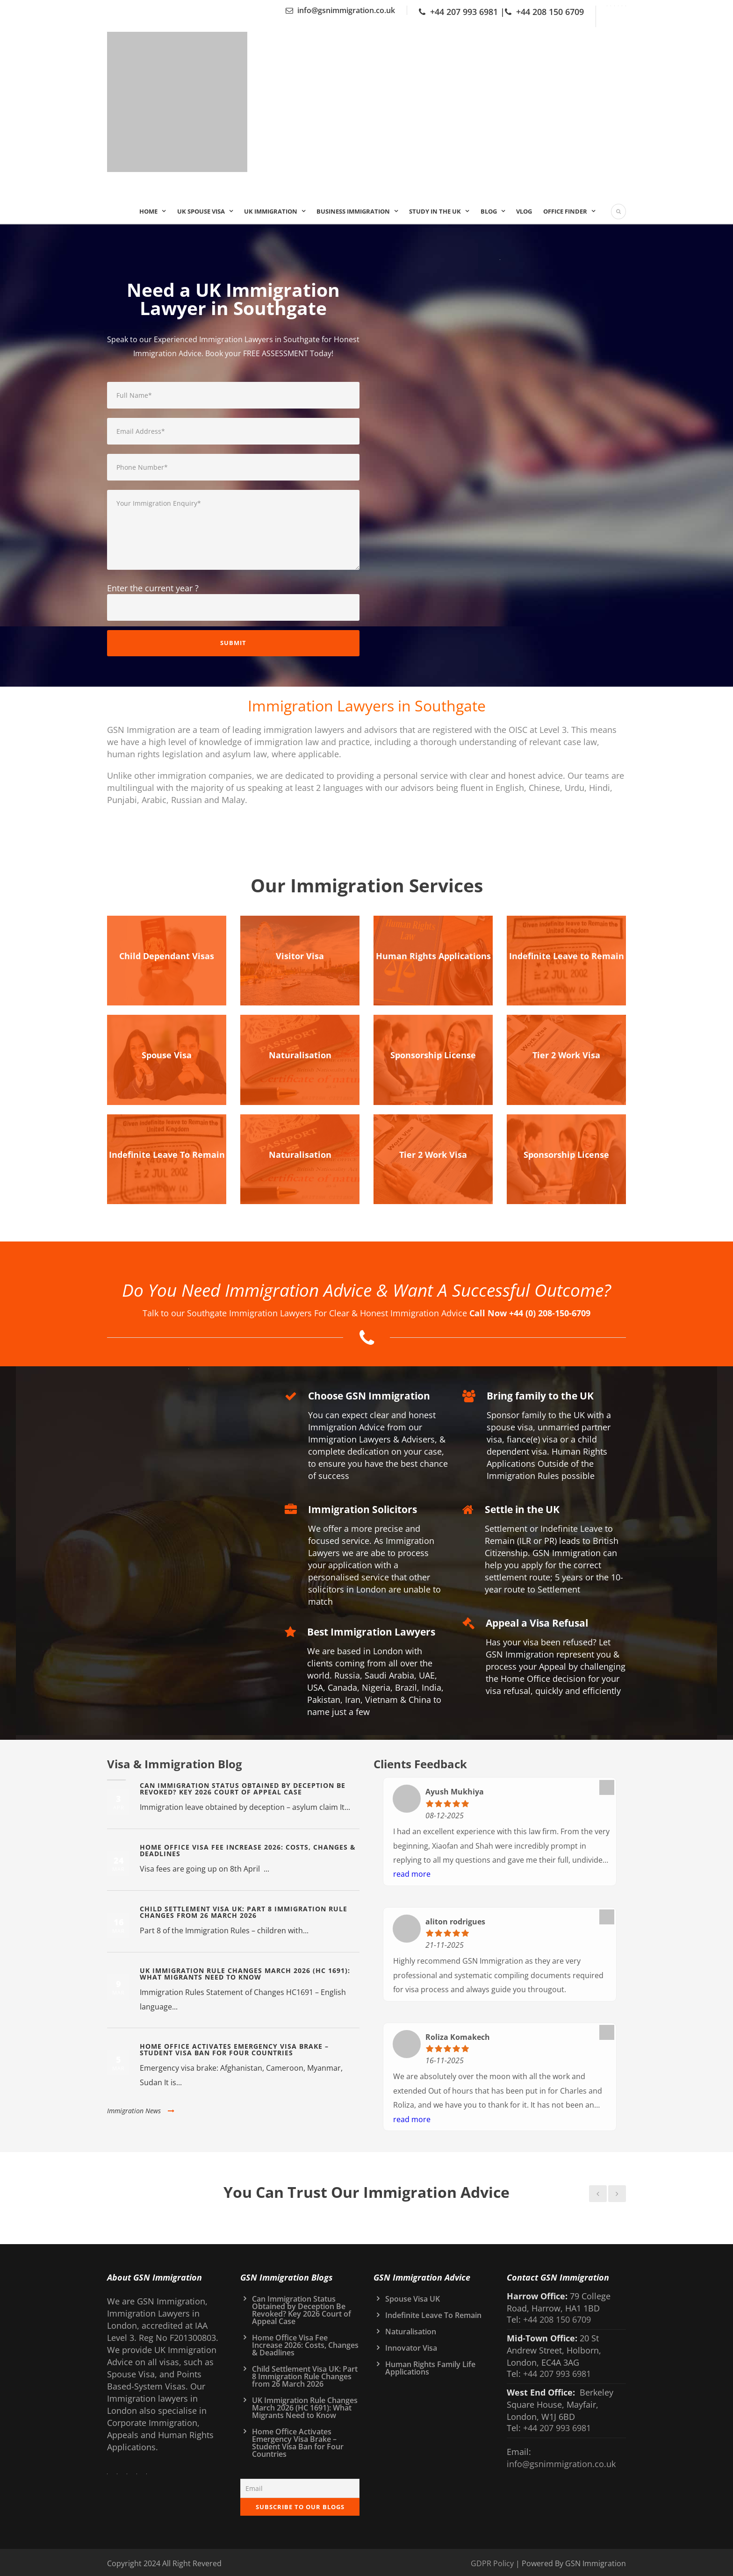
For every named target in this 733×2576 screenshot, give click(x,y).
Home (148, 211)
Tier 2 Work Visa (566, 1053)
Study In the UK (435, 211)
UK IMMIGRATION (270, 211)
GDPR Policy (492, 2560)
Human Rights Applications (433, 955)
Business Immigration (353, 211)
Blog (489, 211)
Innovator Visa (411, 2344)
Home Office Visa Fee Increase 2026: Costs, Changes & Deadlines (248, 1847)
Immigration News (140, 2107)
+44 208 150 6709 (550, 11)
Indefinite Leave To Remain (167, 1151)
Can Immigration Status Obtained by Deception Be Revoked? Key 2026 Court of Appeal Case (242, 1785)
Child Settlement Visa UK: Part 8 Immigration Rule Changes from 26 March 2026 (243, 1908)
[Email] (299, 2485)
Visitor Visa (300, 955)
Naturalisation (300, 1053)
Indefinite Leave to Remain (566, 955)
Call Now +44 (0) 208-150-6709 (529, 1309)
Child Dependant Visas (166, 955)
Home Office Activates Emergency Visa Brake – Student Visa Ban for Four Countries (234, 2046)
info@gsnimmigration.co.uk (346, 10)
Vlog (524, 211)
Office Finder (565, 211)
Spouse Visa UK (412, 2295)
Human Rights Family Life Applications (430, 2365)
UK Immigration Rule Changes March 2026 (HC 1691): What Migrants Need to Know (245, 1970)
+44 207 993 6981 (464, 11)
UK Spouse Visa (201, 211)
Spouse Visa (167, 1053)
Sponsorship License (433, 1053)
